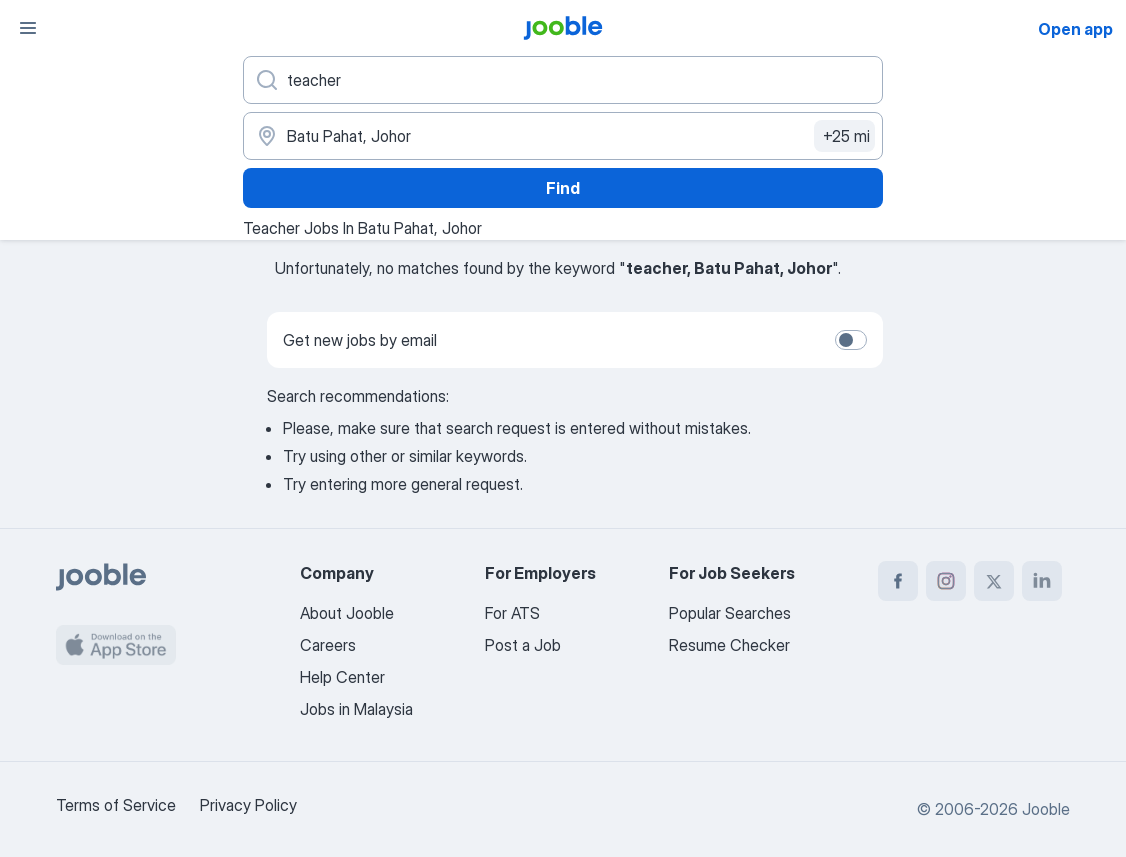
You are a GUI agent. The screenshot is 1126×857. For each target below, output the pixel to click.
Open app (1075, 29)
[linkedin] (1042, 581)
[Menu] (28, 28)
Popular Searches (730, 613)
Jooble (1046, 809)
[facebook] (898, 581)
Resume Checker (729, 645)
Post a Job (523, 645)
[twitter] (994, 581)
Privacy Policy (248, 805)
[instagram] (946, 581)
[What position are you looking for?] (563, 80)
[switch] (851, 340)
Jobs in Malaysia (356, 709)
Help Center (342, 677)
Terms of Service (116, 805)
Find (563, 188)
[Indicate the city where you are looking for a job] (563, 136)
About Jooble (347, 613)
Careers (328, 645)
